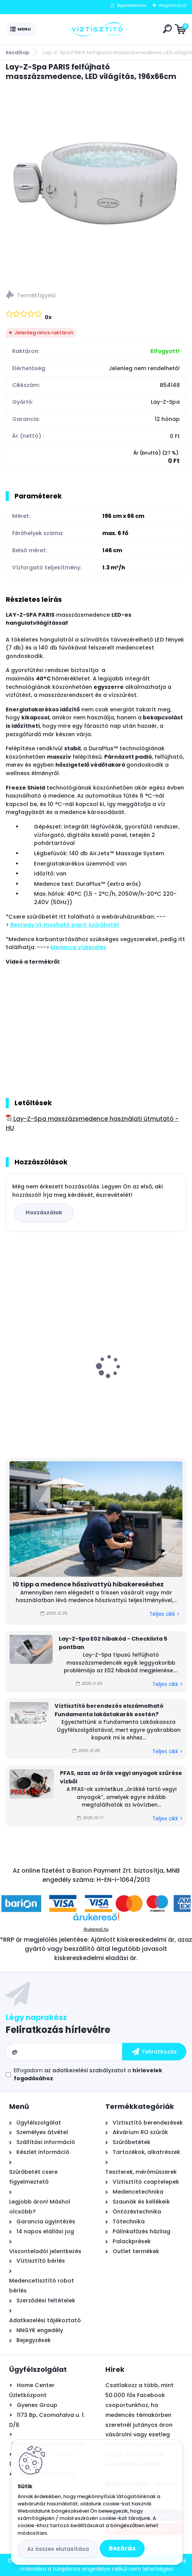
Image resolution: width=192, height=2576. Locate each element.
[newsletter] (154, 2051)
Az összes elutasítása (58, 2549)
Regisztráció (172, 5)
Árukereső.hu (96, 1929)
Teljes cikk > (164, 1614)
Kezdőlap (17, 52)
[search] (167, 28)
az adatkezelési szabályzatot (85, 2070)
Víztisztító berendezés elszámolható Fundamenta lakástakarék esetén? (109, 1710)
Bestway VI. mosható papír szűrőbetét (64, 925)
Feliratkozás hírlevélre (58, 2029)
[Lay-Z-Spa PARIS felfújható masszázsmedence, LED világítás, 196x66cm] (96, 183)
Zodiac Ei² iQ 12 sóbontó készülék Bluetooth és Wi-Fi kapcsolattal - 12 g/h (142, 1351)
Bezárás (122, 2548)
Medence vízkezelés (78, 947)
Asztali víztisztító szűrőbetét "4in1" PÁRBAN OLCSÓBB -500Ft (47, 1354)
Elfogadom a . (88, 2074)
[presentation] (11, 1352)
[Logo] (97, 29)
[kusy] (23, 1429)
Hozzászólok (44, 1212)
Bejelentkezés (132, 5)
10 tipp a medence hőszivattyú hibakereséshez (88, 1584)
